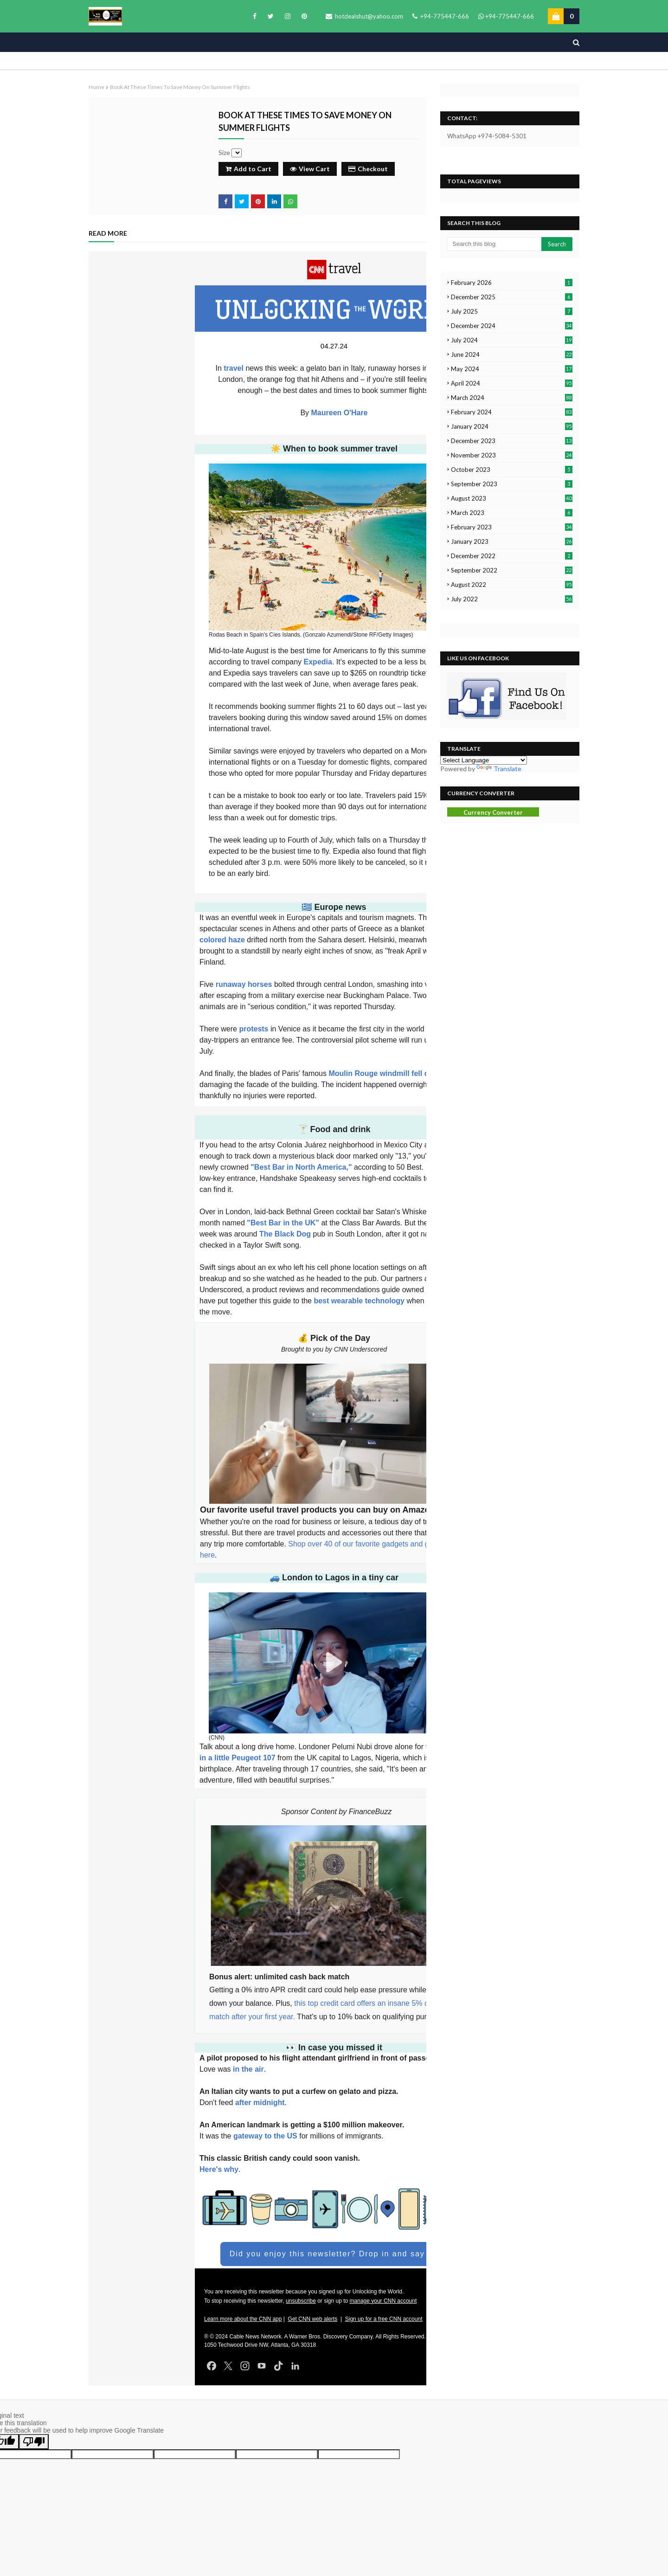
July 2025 (511, 311)
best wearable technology (359, 1301)
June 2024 (511, 354)
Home (96, 87)
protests (253, 1029)
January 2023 (511, 541)
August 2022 (511, 584)
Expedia (318, 662)
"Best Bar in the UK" (282, 1223)
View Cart (310, 169)
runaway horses (242, 984)
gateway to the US (265, 2136)
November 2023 (511, 455)
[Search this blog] (494, 244)
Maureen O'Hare (339, 413)
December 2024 (511, 325)
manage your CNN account (383, 2301)
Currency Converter (493, 812)
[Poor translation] (34, 2441)
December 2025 (511, 297)
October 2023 (511, 469)
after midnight (258, 2102)
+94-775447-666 (440, 16)
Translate (498, 769)
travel (234, 368)
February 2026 (511, 282)
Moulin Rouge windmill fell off (381, 1073)
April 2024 (511, 383)
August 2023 (511, 498)
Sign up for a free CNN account (384, 2319)
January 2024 (511, 426)
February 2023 (511, 527)
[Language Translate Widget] (483, 760)
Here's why (218, 2169)
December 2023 (511, 440)
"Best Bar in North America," (302, 1167)
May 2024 (511, 369)
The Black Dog (285, 1234)
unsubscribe (301, 2301)
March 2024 (511, 397)
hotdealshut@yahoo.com (364, 16)
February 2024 (511, 412)
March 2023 (511, 512)
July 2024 (511, 340)
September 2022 (511, 570)
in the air (247, 2069)
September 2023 (511, 484)
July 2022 (511, 599)
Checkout (368, 169)
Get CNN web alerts (313, 2319)
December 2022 (511, 556)
